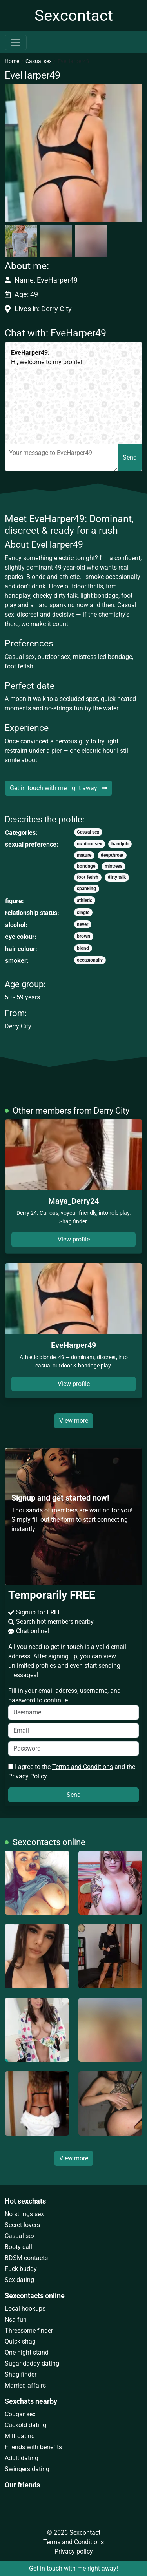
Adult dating (21, 2458)
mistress (113, 866)
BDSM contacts (26, 2258)
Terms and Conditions (82, 1767)
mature (84, 855)
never (82, 924)
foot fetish (87, 877)
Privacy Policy (27, 1776)
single (83, 912)
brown (83, 936)
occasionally (90, 960)
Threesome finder (29, 2330)
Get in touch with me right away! (58, 788)
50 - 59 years (22, 997)
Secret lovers (22, 2225)
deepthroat (112, 855)
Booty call (18, 2247)
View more (73, 1420)
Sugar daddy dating (32, 2363)
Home (12, 61)
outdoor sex (89, 844)
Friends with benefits (33, 2447)
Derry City (18, 1026)
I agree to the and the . (71, 1771)
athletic (84, 900)
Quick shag (20, 2341)
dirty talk (117, 877)
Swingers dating (27, 2469)
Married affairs (25, 2385)
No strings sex (24, 2214)
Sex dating (19, 2280)
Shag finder (20, 2374)
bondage (86, 866)
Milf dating (20, 2436)
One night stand (27, 2352)
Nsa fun (16, 2319)
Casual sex (38, 61)
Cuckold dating (25, 2425)
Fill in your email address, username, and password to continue (73, 1703)
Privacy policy (73, 2551)
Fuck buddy (21, 2269)
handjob (120, 844)
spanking (86, 888)
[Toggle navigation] (16, 42)
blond (83, 948)
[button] (73, 153)
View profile (74, 1239)
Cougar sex (20, 2414)
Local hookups (25, 2308)
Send (130, 457)
